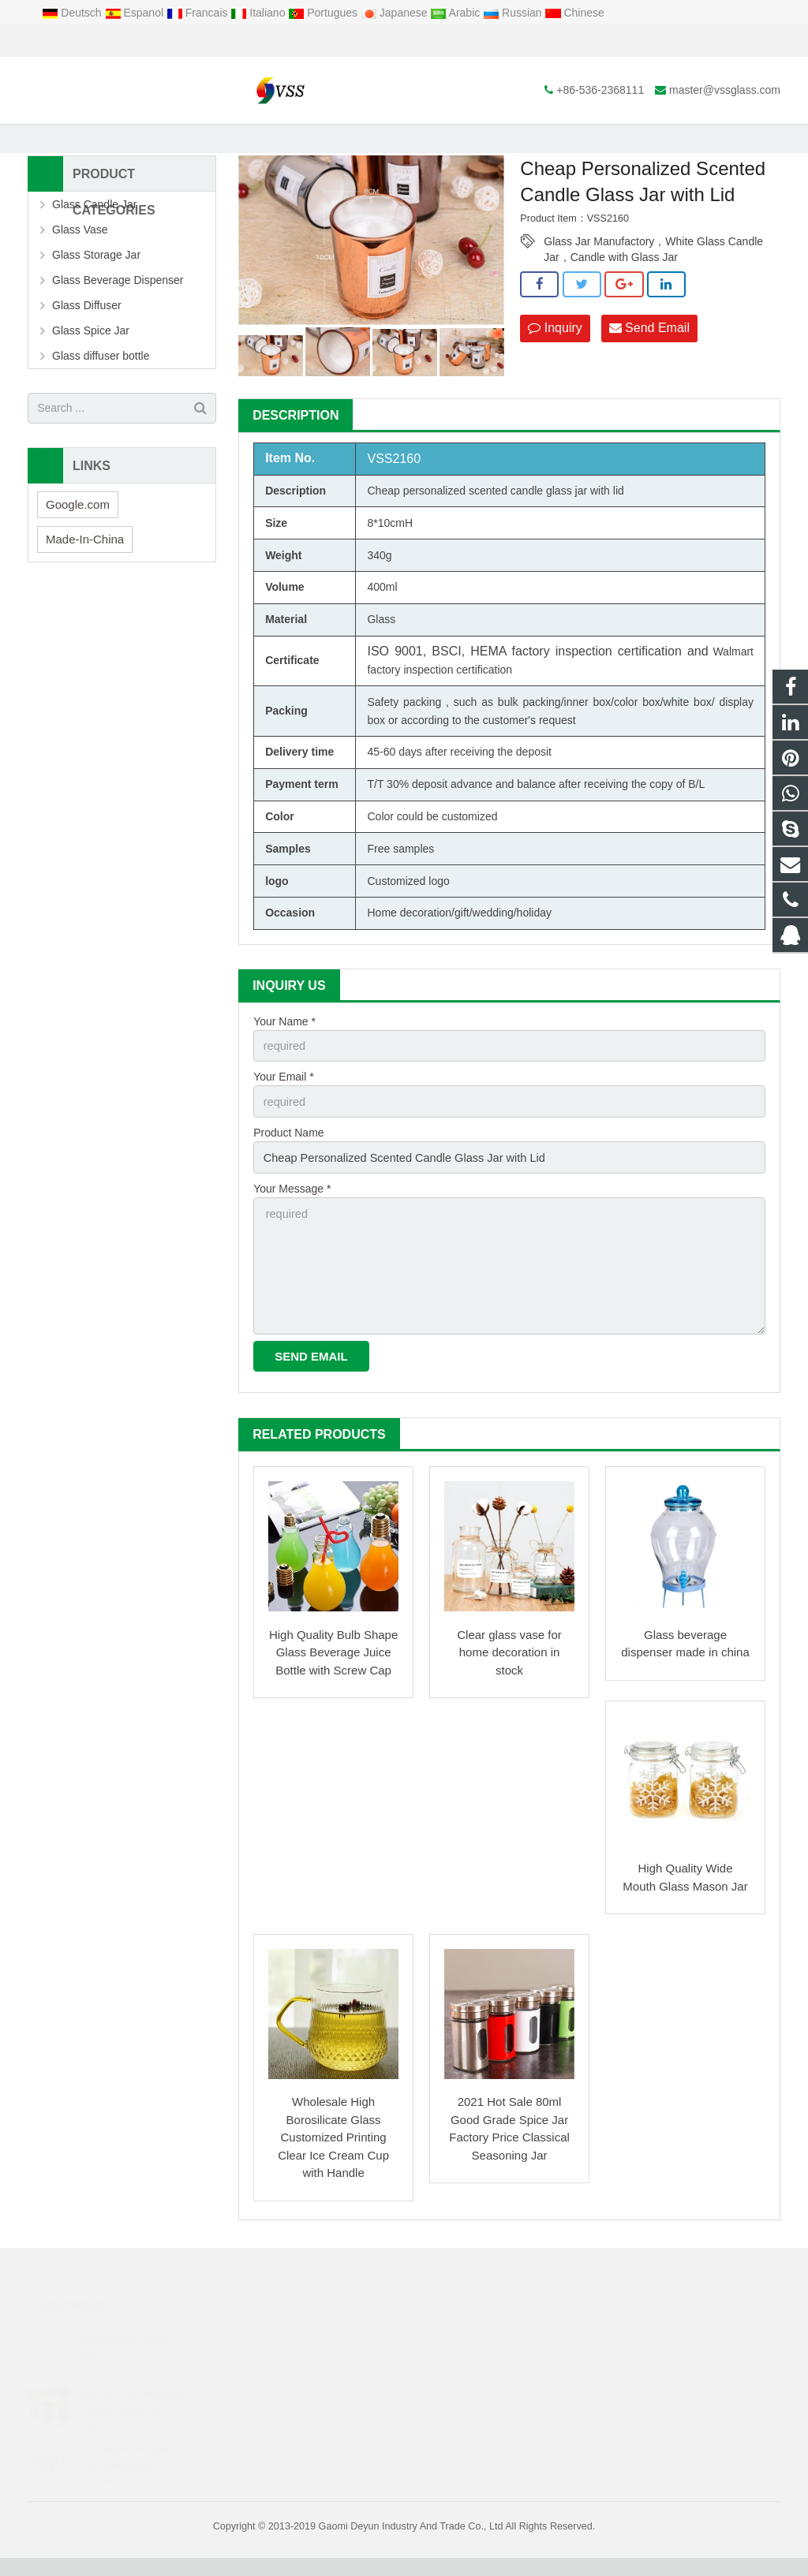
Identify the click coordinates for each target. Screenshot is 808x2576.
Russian (513, 12)
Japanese (396, 12)
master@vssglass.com (208, 41)
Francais (198, 12)
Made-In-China (85, 566)
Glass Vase (80, 256)
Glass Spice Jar (90, 357)
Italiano (259, 12)
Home (221, 141)
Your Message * (292, 1212)
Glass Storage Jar (351, 141)
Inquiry (555, 355)
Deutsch (73, 12)
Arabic (456, 12)
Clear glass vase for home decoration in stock (509, 1670)
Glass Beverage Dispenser (118, 307)
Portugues (324, 12)
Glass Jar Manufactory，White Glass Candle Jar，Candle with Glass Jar (653, 270)
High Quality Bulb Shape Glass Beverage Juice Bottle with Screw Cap (333, 1670)
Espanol (135, 12)
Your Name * (284, 1048)
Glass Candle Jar (94, 231)
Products (274, 141)
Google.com (78, 531)
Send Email (649, 355)
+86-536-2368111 (83, 41)
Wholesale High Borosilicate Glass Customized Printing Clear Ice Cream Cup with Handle (333, 2156)
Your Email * (283, 1102)
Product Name (288, 1157)
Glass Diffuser (87, 332)
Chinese (574, 12)
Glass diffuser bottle (100, 382)
